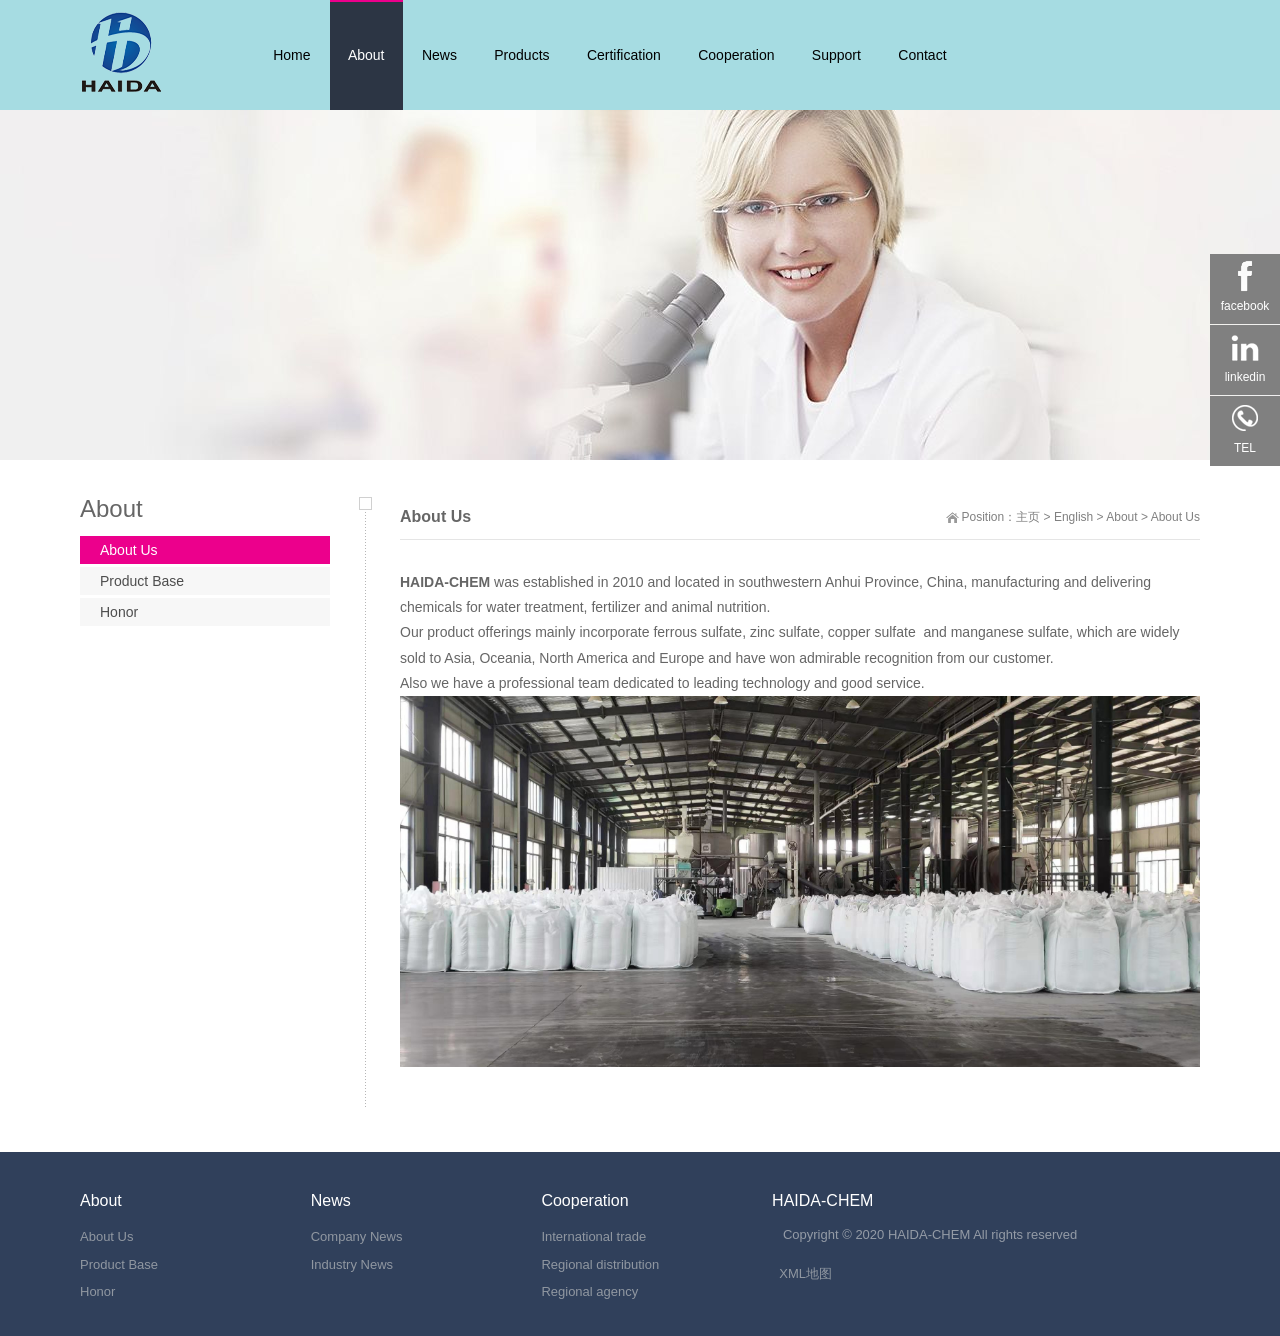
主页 (1028, 517)
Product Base (142, 581)
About (1121, 517)
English (1073, 517)
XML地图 (805, 1273)
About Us (1175, 517)
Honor (119, 612)
